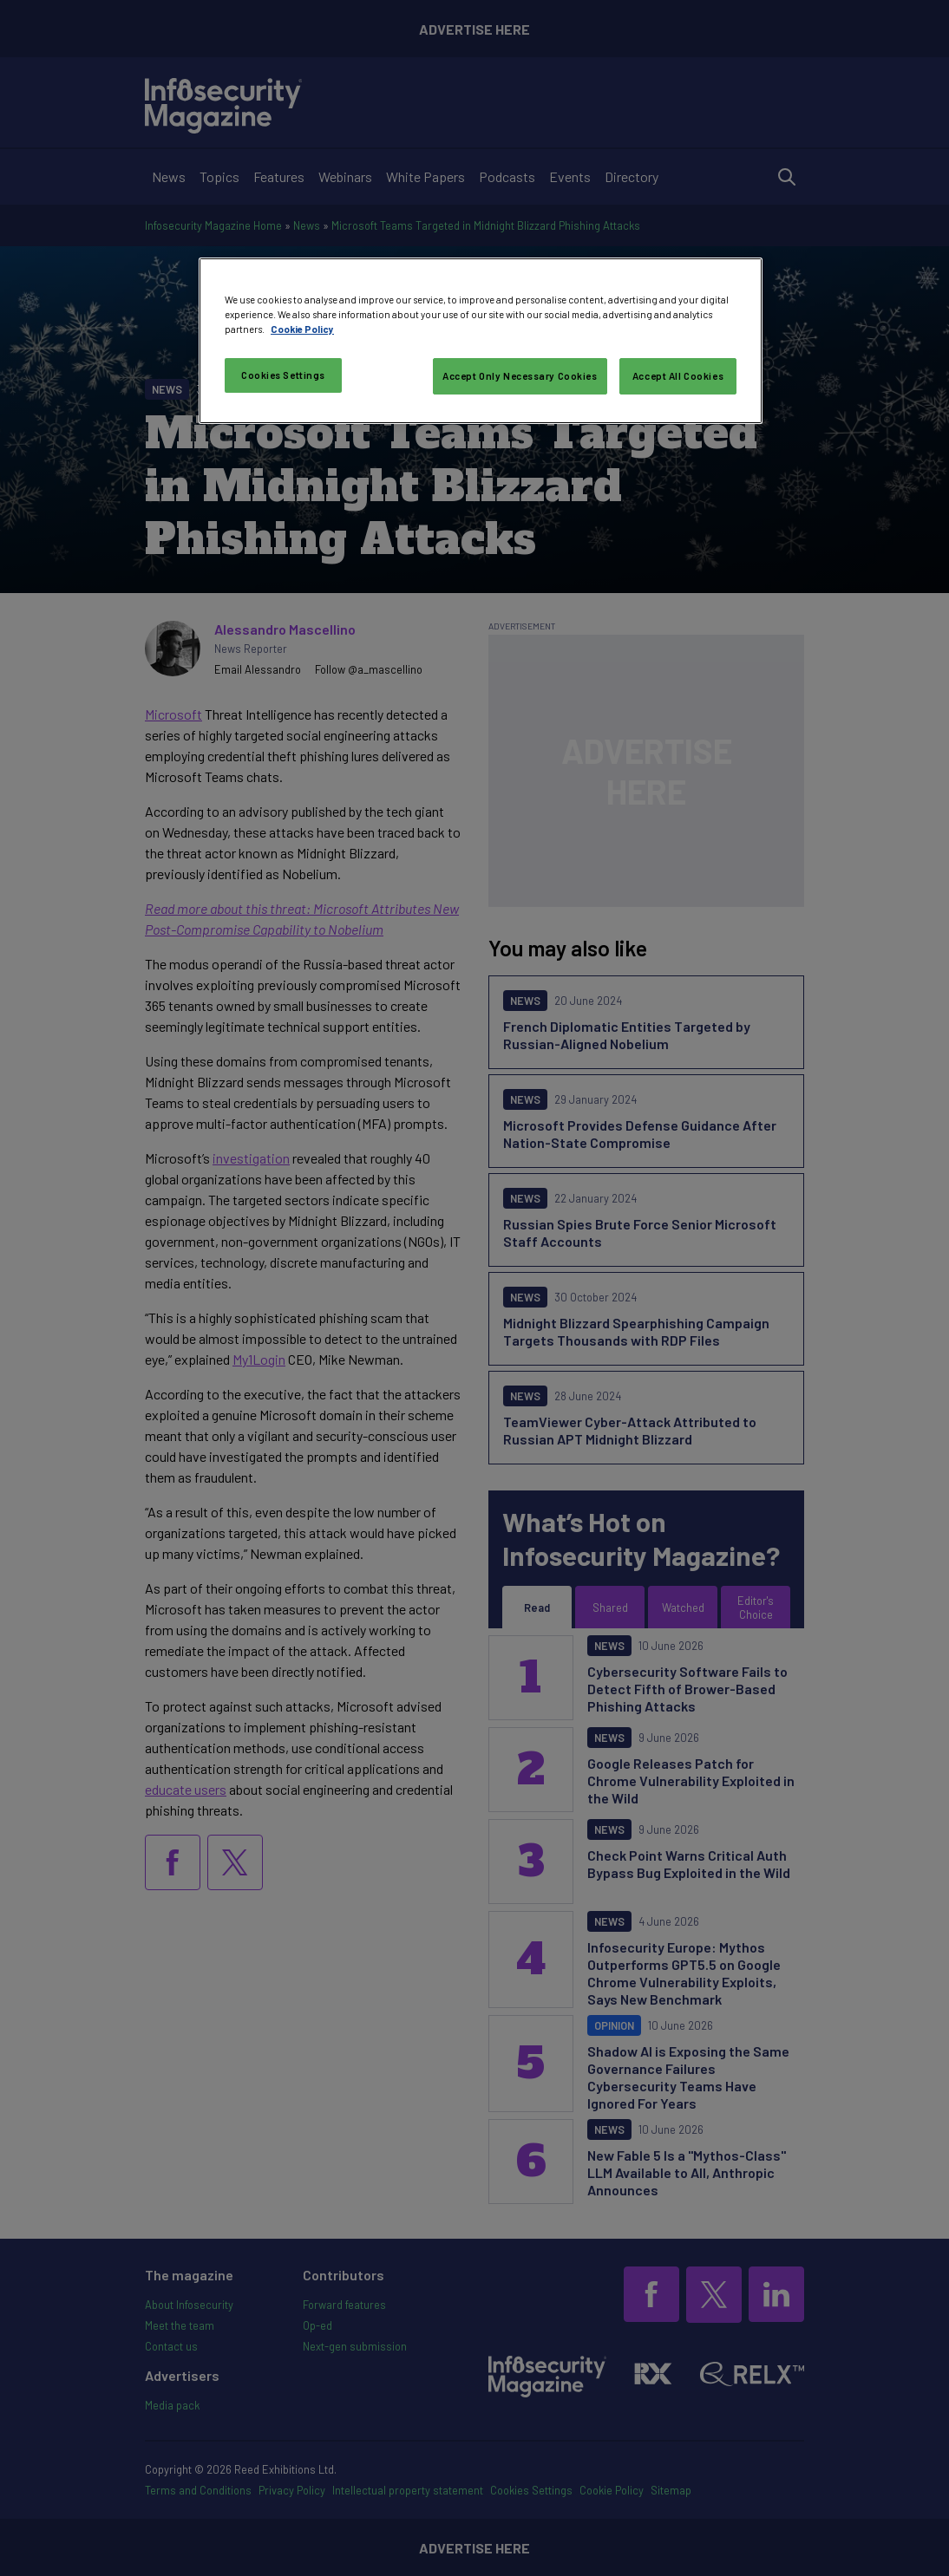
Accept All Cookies (677, 376)
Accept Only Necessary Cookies (520, 376)
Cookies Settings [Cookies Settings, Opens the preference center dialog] (283, 375)
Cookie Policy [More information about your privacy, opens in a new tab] (302, 329)
